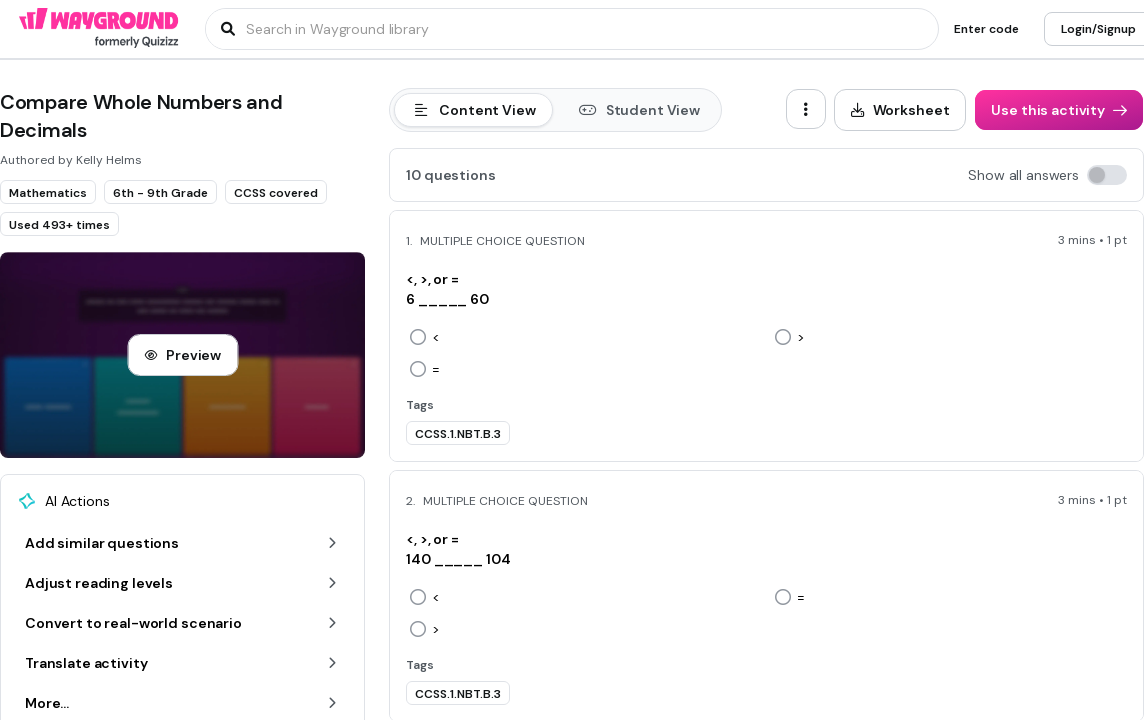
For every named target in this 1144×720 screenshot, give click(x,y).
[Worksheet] (900, 110)
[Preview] (182, 355)
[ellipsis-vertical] (806, 109)
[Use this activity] (1059, 110)
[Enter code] (986, 29)
